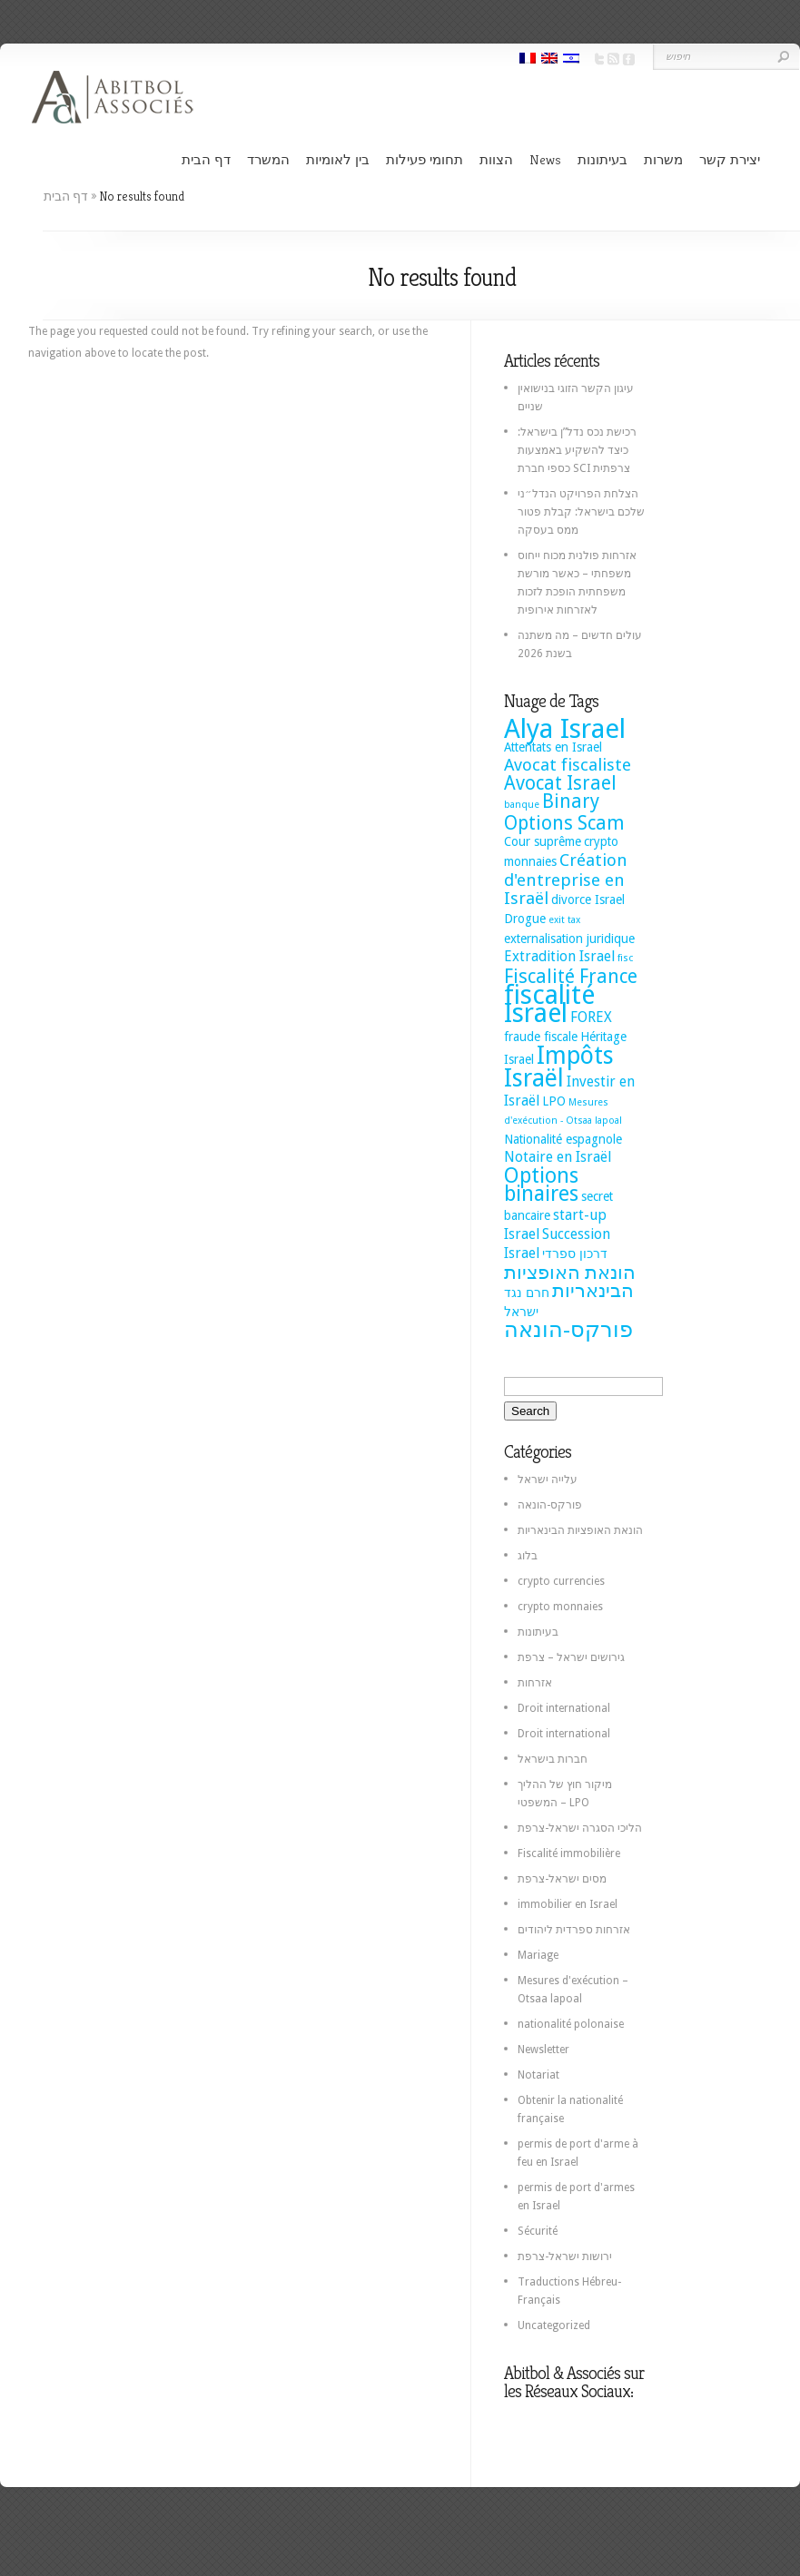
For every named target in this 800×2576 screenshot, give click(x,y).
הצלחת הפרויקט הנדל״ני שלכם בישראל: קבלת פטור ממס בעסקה (581, 511)
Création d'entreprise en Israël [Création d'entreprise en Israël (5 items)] (565, 879)
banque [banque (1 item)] (521, 805)
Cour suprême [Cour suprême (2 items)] (542, 841)
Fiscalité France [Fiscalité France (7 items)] (570, 977)
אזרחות (535, 1682)
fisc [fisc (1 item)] (625, 958)
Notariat (538, 2075)
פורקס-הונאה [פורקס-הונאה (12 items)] (568, 1329)
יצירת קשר (729, 159)
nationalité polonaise (571, 2024)
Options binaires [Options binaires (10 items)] (541, 1184)
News (545, 159)
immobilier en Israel (567, 1904)
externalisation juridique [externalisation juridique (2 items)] (569, 938)
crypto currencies (561, 1581)
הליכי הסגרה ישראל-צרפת (580, 1828)
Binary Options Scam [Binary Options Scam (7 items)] (564, 812)
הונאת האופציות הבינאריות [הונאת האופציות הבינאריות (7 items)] (570, 1282)
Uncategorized (554, 2325)
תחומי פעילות (424, 159)
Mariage (538, 1955)
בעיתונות (602, 159)
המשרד (268, 159)
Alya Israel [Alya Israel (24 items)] (565, 728)
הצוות (496, 159)
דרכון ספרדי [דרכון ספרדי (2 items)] (574, 1253)
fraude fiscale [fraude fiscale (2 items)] (541, 1036)
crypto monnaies (560, 1606)
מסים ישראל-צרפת (562, 1879)
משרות (663, 159)
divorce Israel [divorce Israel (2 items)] (588, 899)
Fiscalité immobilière (569, 1853)
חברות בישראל (553, 1759)
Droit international (564, 1708)
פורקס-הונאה (550, 1505)
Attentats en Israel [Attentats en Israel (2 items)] (553, 747)
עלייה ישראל (548, 1479)
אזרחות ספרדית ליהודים (574, 1929)
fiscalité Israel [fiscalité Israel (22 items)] (549, 1003)
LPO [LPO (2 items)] (554, 1101)
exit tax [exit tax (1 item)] (564, 920)
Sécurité (538, 2231)
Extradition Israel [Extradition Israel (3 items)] (559, 956)
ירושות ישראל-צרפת (565, 2256)
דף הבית (206, 159)
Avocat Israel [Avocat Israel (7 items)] (560, 783)
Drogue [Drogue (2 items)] (525, 918)
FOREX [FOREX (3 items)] (591, 1017)
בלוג (528, 1555)
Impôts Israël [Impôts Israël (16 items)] (559, 1066)
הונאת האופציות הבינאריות (580, 1530)
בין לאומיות (338, 159)
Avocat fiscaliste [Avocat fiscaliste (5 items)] (567, 764)
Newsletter (543, 2049)
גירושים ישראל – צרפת (571, 1657)
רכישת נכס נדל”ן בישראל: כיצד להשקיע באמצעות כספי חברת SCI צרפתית (577, 450)
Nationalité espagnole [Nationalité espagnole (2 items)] (563, 1139)
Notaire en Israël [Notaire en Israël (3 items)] (557, 1156)
